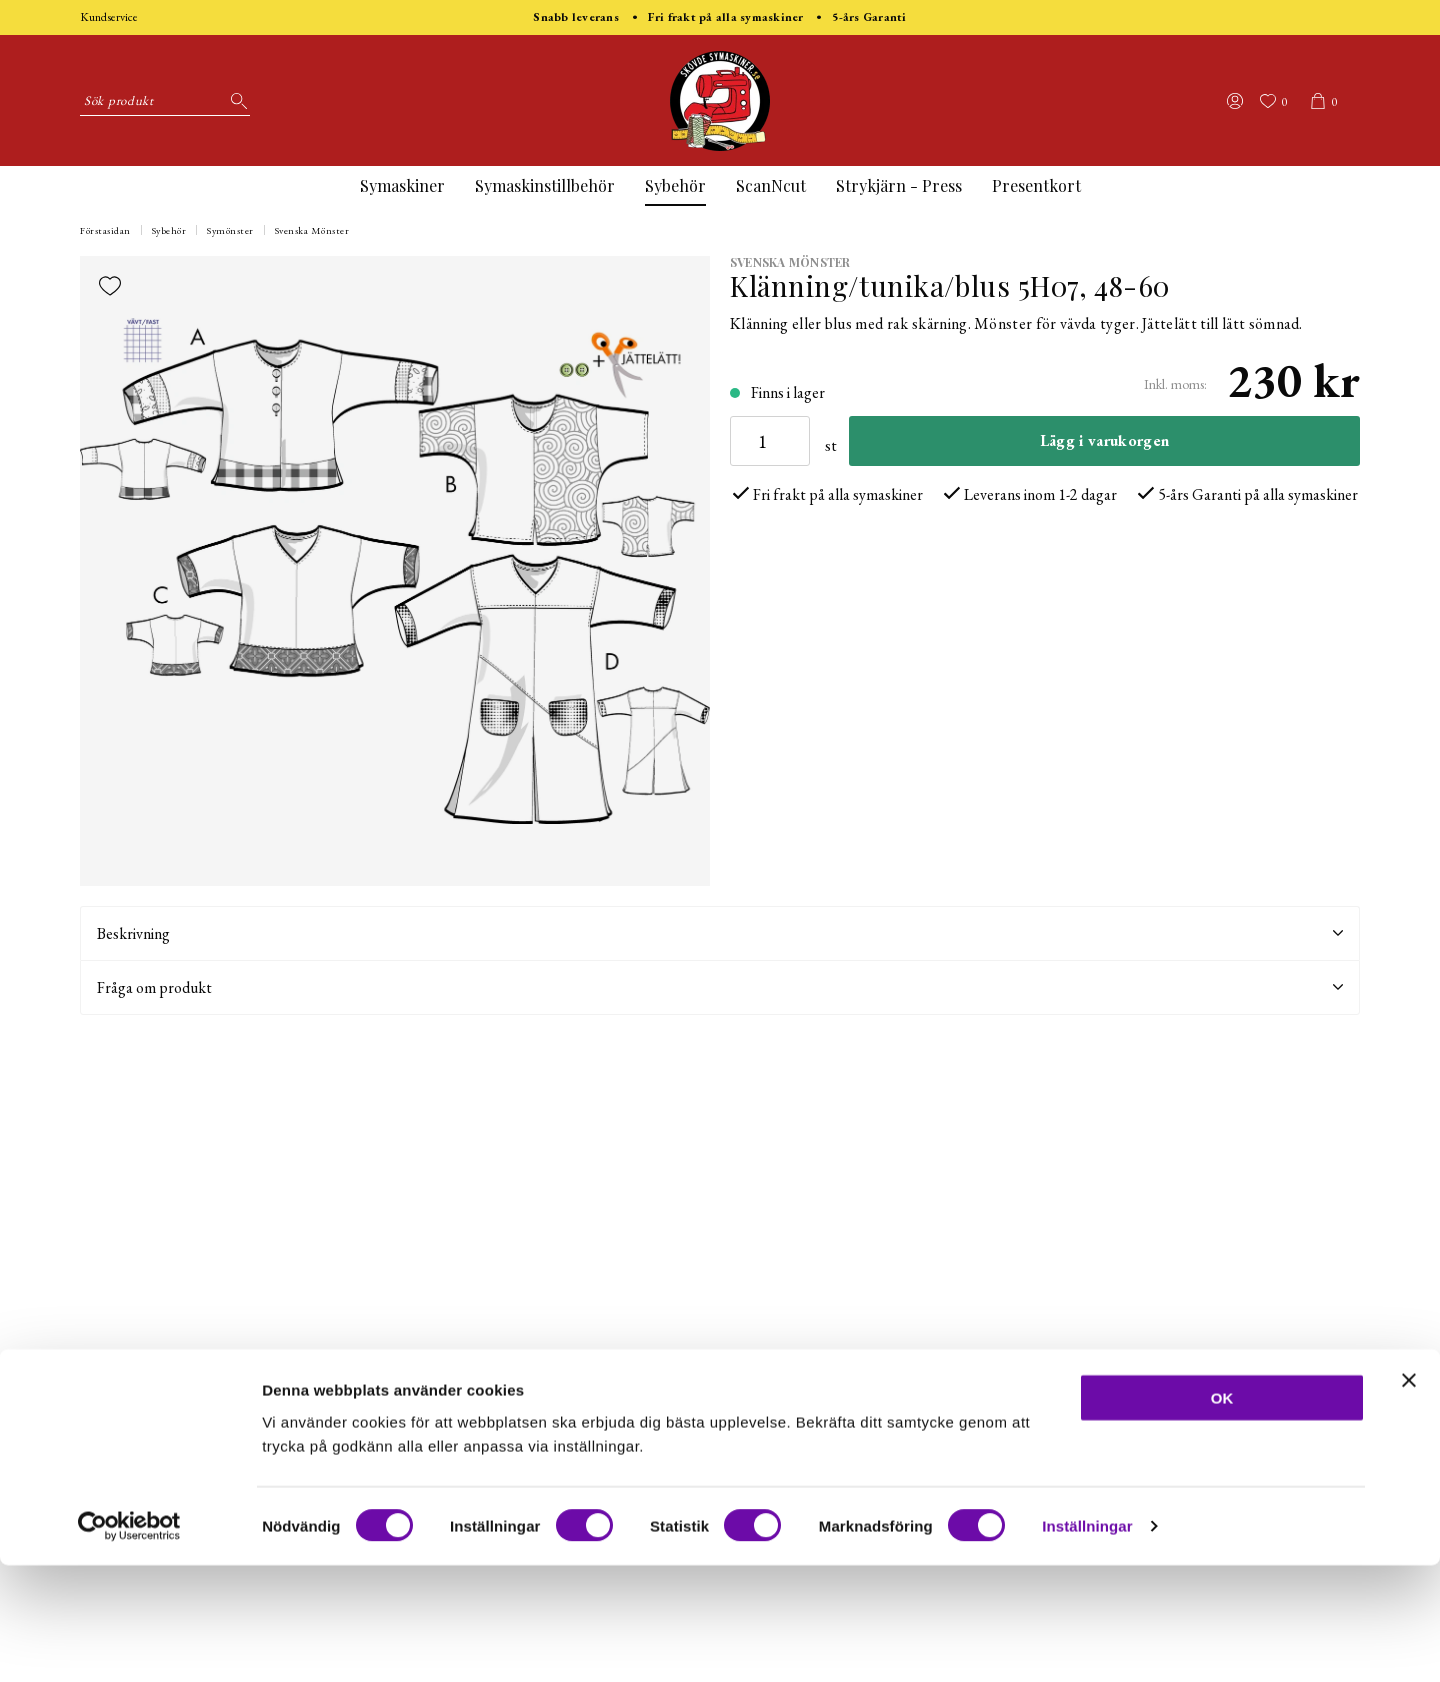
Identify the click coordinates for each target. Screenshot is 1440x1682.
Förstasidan (105, 230)
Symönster (230, 230)
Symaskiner (402, 185)
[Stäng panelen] (1409, 1496)
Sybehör (675, 185)
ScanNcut (771, 185)
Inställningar (1087, 1642)
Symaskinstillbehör (545, 185)
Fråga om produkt (720, 987)
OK (1222, 1513)
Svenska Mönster (312, 230)
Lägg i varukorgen (1104, 440)
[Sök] (235, 101)
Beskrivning (720, 933)
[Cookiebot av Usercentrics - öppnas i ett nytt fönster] (129, 1643)
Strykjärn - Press (899, 185)
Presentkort (1036, 185)
